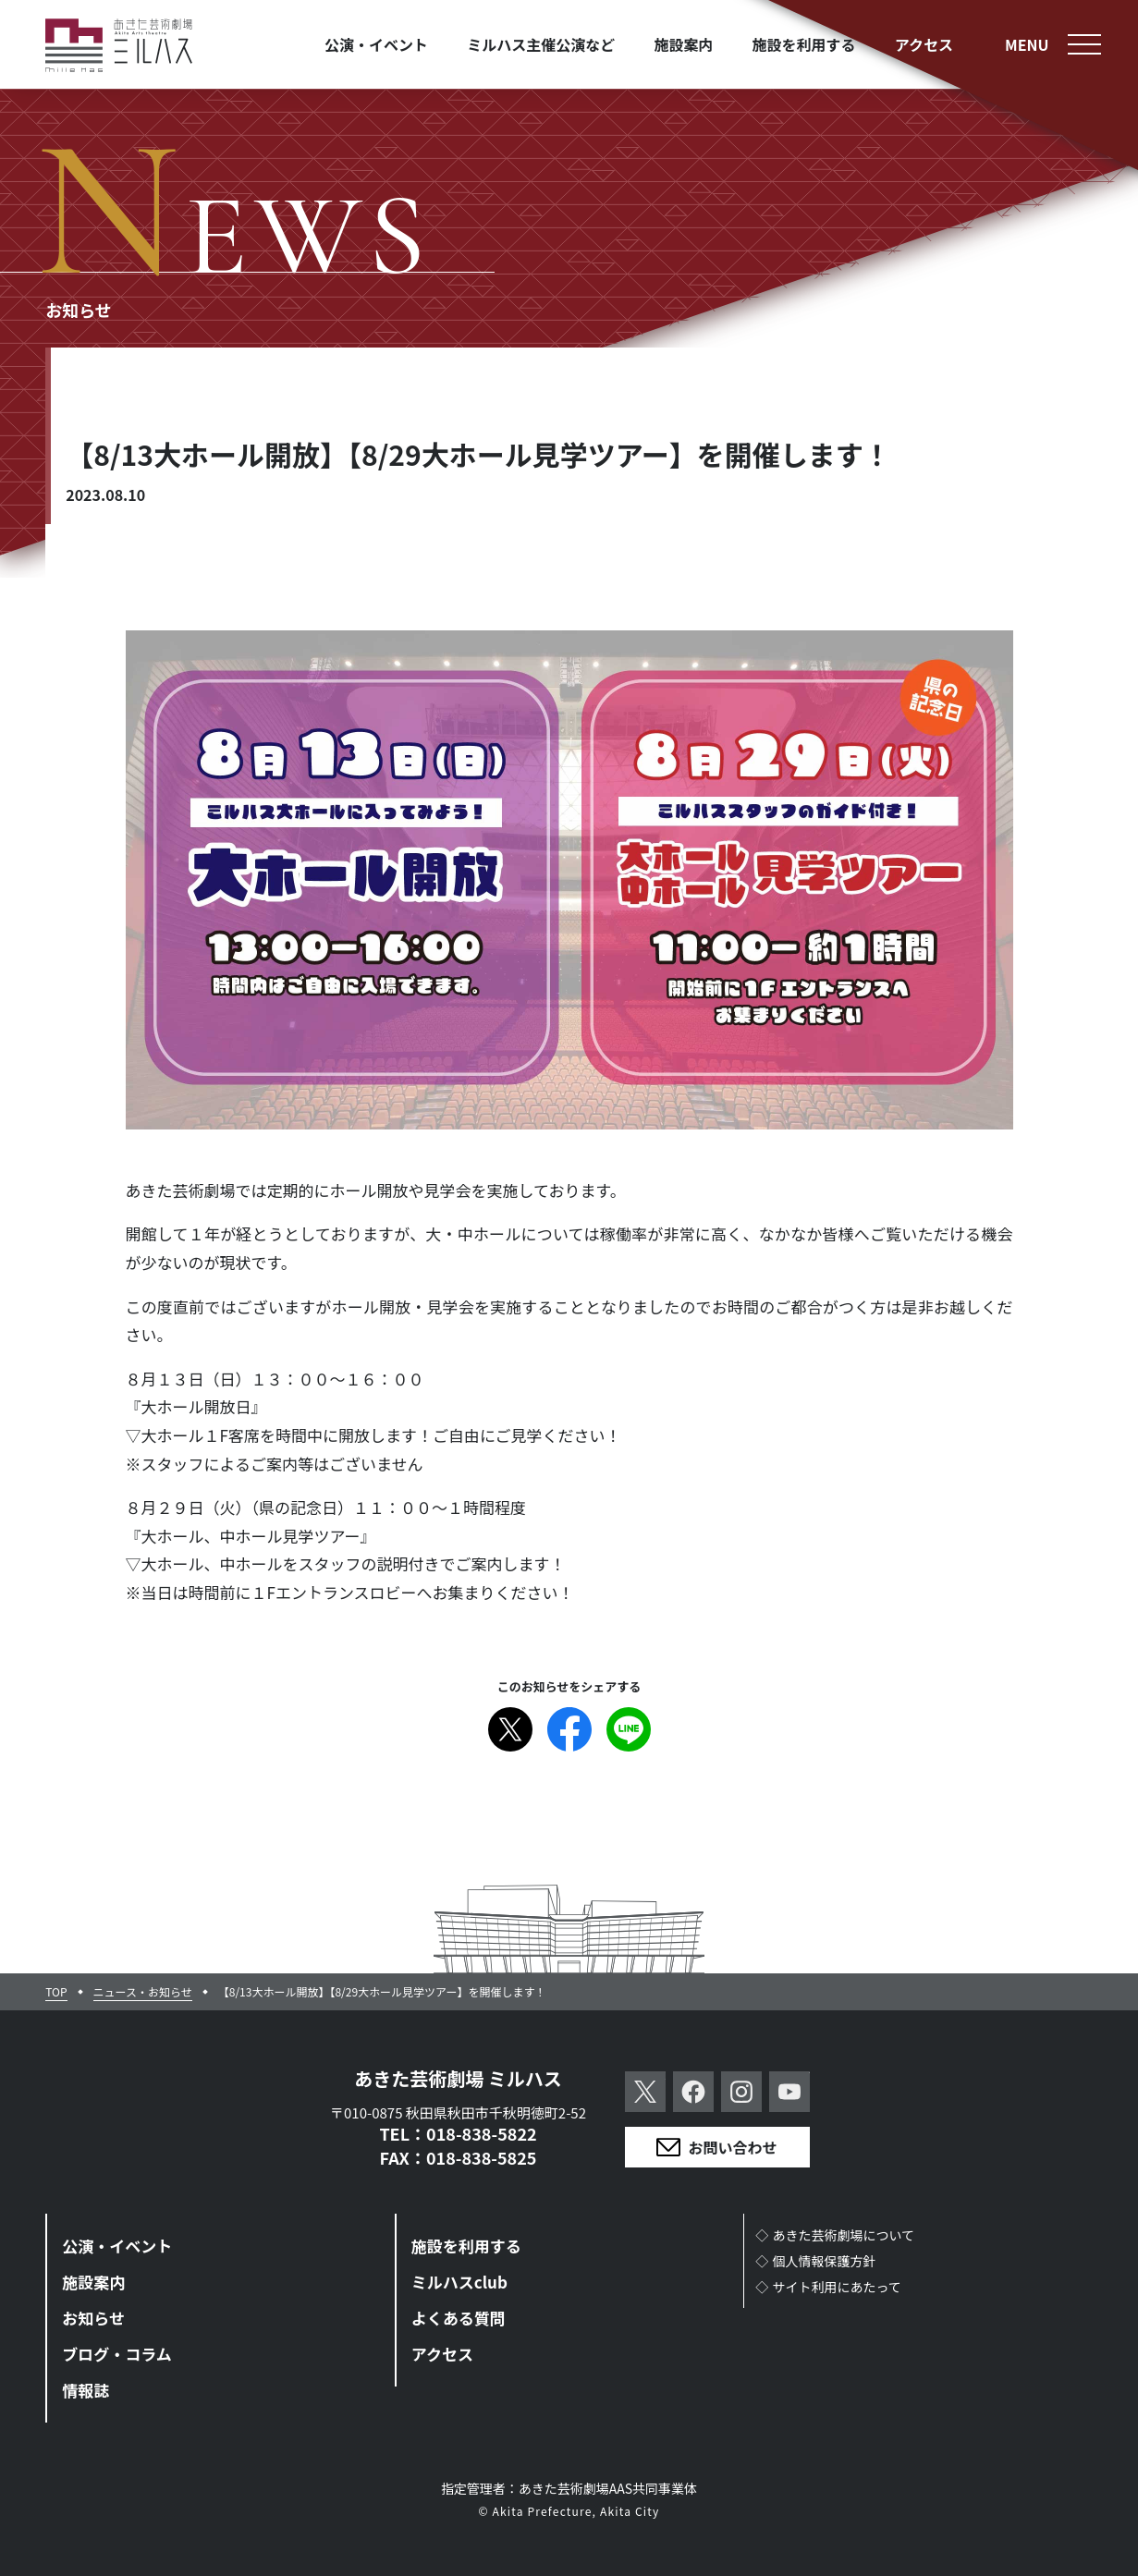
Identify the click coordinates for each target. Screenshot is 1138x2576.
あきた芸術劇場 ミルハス (458, 2078)
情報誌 (85, 2389)
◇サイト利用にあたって (828, 2286)
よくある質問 (458, 2317)
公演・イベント (117, 2245)
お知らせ (93, 2317)
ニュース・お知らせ (142, 1991)
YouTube (789, 2091)
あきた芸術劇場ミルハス (119, 45)
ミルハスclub (459, 2281)
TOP (56, 1991)
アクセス (442, 2353)
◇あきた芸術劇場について (834, 2235)
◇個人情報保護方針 (815, 2261)
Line (628, 1729)
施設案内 (93, 2281)
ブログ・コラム (117, 2353)
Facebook (569, 1729)
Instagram (741, 2091)
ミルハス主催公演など (541, 44)
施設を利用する (466, 2245)
